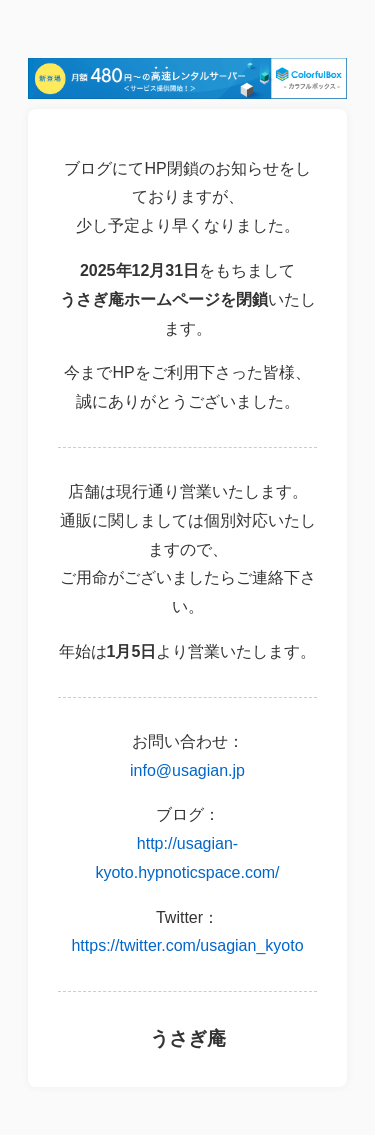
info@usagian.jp (187, 770)
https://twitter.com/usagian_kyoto (187, 945)
